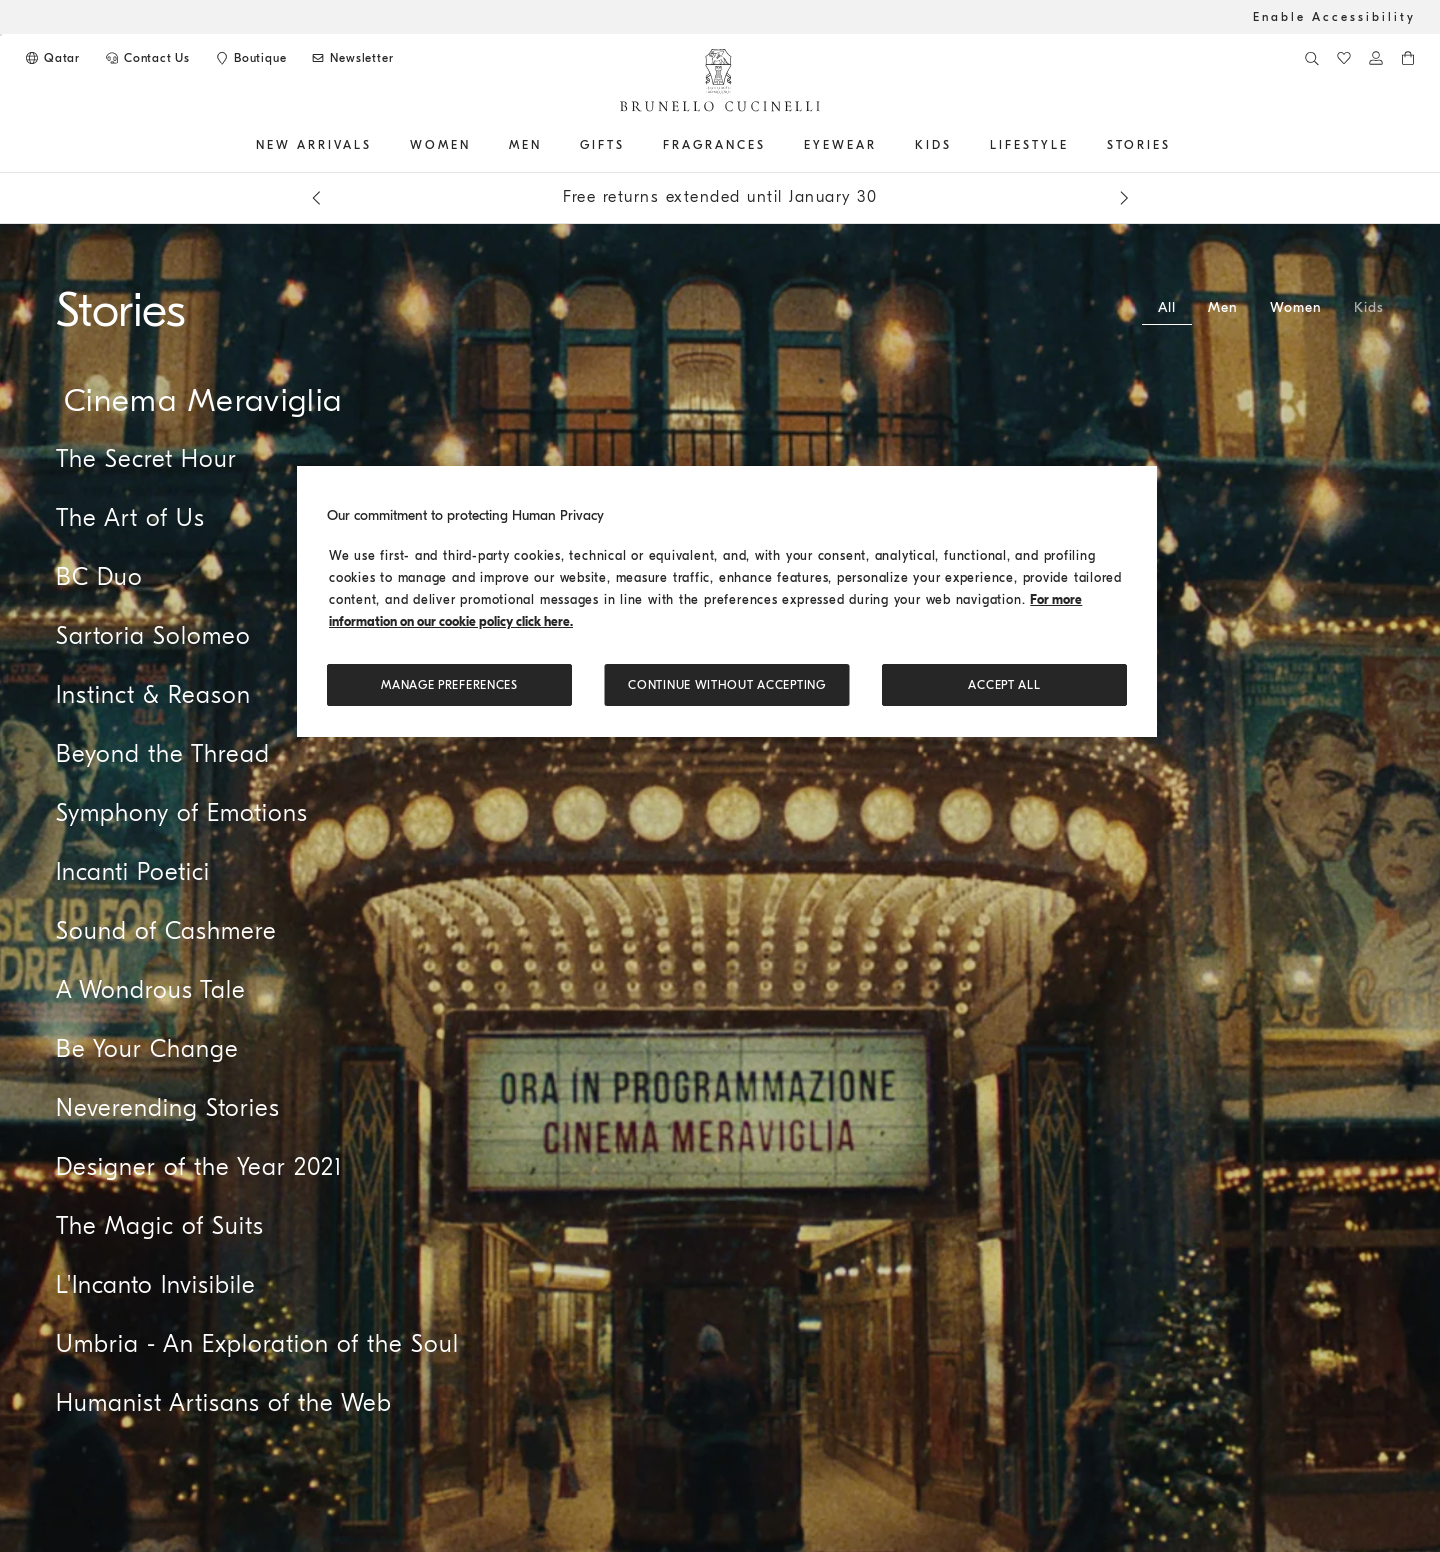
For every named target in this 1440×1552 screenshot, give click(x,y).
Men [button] (525, 145)
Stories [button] (1139, 145)
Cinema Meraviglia (203, 400)
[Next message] (1124, 198)
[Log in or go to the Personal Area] (1376, 58)
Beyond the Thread (163, 754)
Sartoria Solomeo (153, 636)
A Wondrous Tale (151, 990)
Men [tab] (1223, 307)
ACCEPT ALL (1004, 685)
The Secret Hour (146, 459)
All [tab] (1167, 307)
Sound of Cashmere (166, 931)
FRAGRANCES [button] (714, 145)
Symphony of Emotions (182, 813)
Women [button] (440, 145)
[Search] (1312, 58)
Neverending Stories (168, 1108)
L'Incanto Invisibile (156, 1285)
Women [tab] (1296, 307)
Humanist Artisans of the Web (224, 1403)
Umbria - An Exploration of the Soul (257, 1344)
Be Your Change (147, 1049)
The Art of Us (130, 518)
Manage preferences (449, 685)
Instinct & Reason (153, 695)
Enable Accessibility (1334, 17)
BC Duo (99, 577)
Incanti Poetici (133, 872)
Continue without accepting (726, 685)
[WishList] (1344, 58)
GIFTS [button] (602, 145)
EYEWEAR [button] (840, 145)
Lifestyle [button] (1029, 145)
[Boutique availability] (250, 58)
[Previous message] (316, 198)
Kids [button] (933, 145)
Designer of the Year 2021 (199, 1167)
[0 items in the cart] (1408, 58)
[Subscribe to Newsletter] (351, 58)
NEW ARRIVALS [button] (314, 145)
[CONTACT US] (147, 58)
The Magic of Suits (160, 1226)
